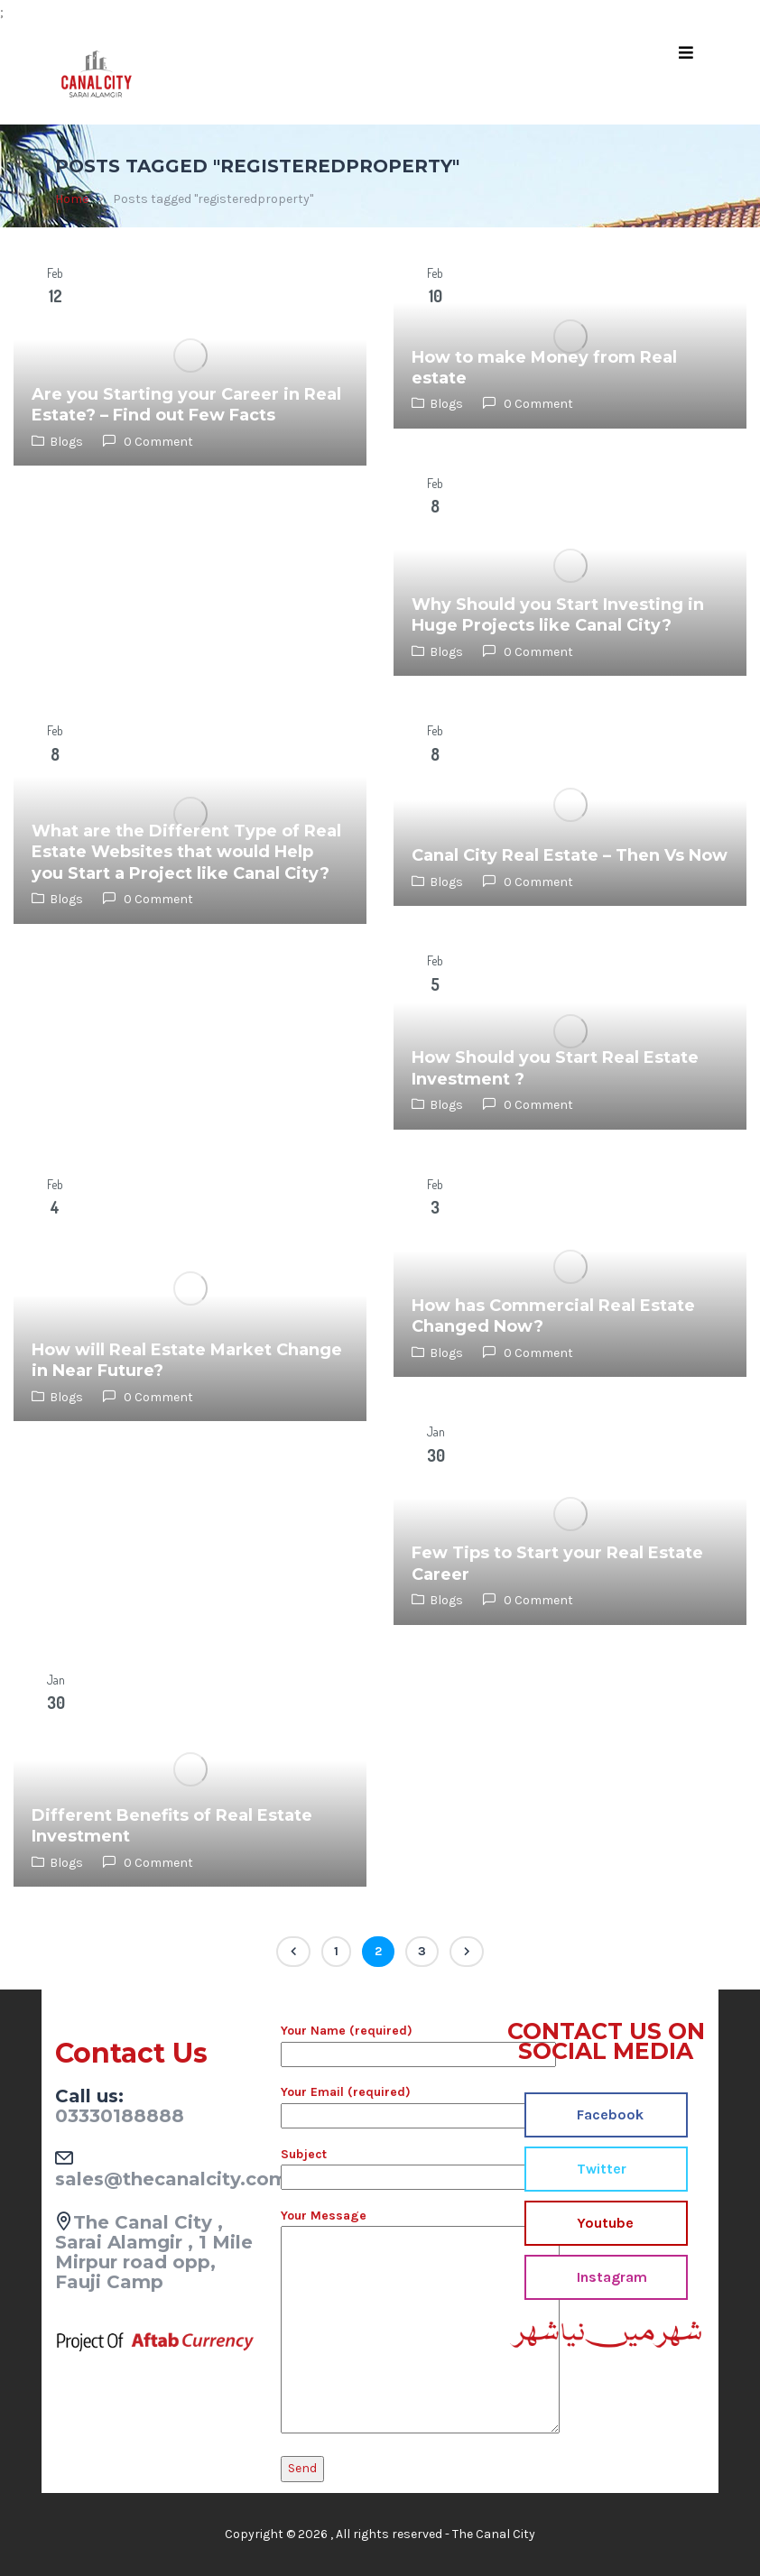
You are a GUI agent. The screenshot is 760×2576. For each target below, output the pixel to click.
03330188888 (119, 2116)
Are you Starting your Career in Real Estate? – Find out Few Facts (186, 404)
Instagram (610, 2276)
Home (71, 199)
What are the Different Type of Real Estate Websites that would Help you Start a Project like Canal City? (186, 852)
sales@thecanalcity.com (171, 2179)
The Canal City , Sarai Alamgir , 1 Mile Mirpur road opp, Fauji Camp (154, 2252)
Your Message (380, 2322)
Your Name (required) (380, 2042)
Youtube (603, 2222)
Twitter (599, 2168)
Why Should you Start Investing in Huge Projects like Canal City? (558, 615)
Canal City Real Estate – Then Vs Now (570, 855)
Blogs (66, 441)
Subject (380, 2165)
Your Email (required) (380, 2103)
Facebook (608, 2114)
